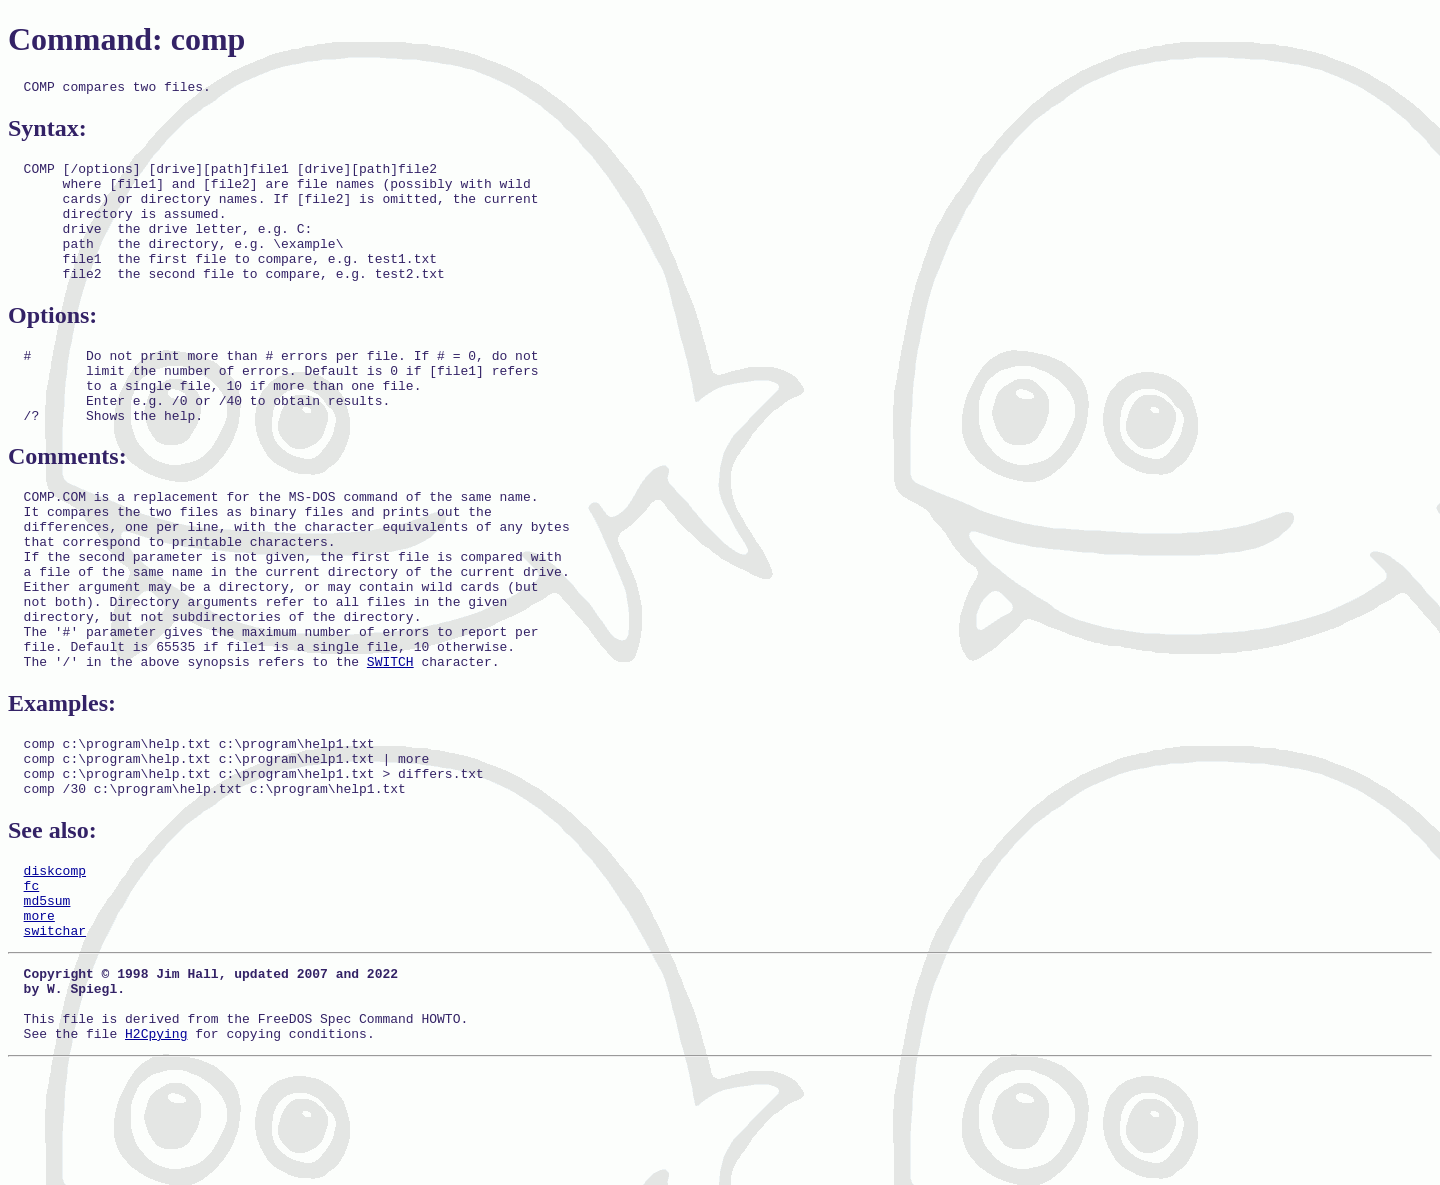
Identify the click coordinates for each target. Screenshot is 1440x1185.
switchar (55, 1035)
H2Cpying (156, 1153)
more (39, 1017)
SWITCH (390, 739)
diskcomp (55, 963)
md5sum (47, 999)
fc (32, 981)
